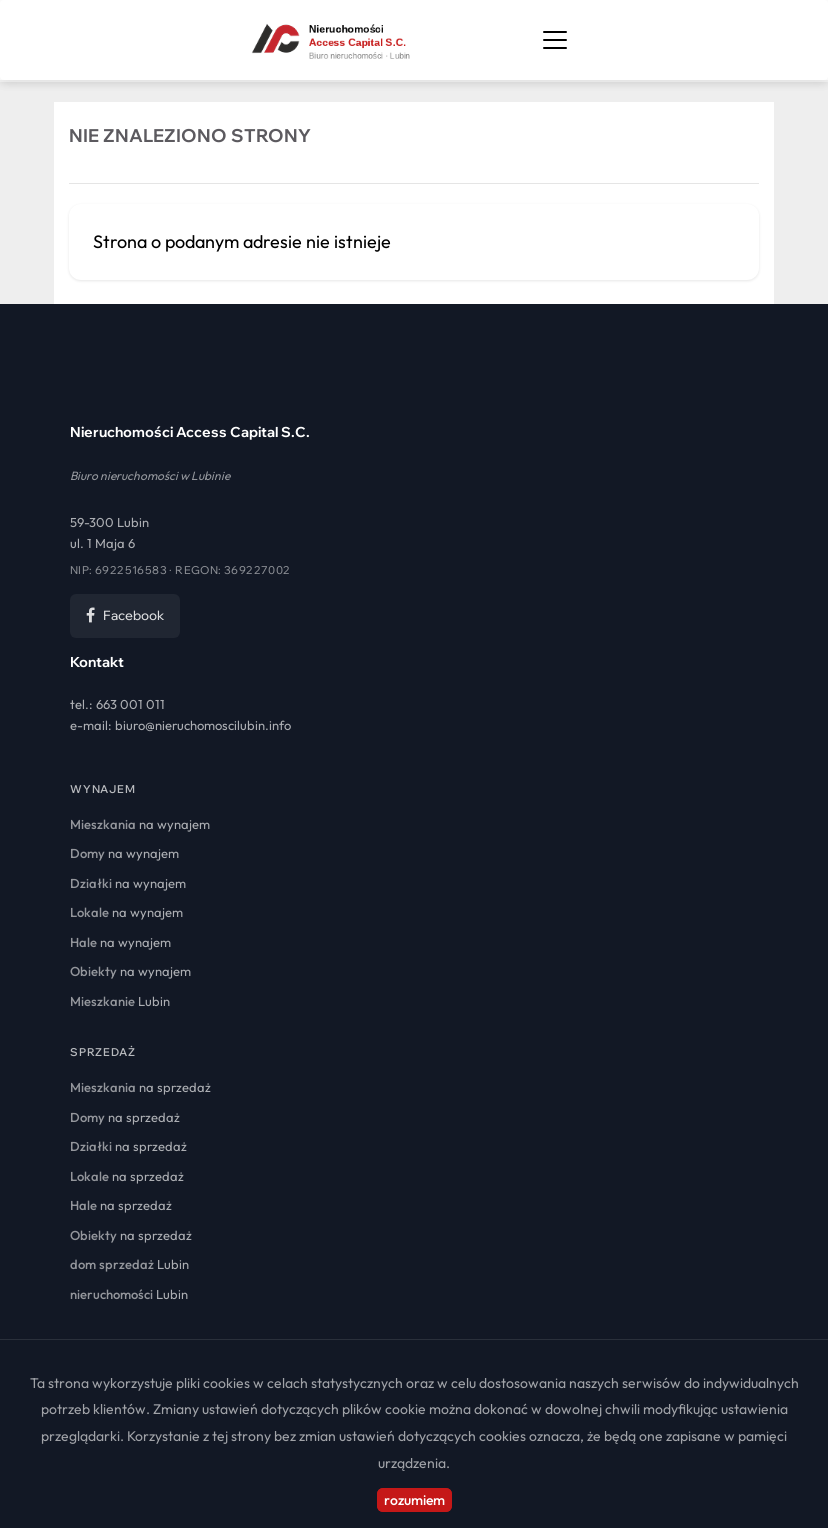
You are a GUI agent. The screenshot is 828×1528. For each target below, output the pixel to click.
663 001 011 (130, 704)
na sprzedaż (140, 1087)
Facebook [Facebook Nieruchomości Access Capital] (125, 615)
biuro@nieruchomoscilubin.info (203, 725)
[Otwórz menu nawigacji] (555, 40)
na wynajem (140, 824)
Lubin (120, 1001)
